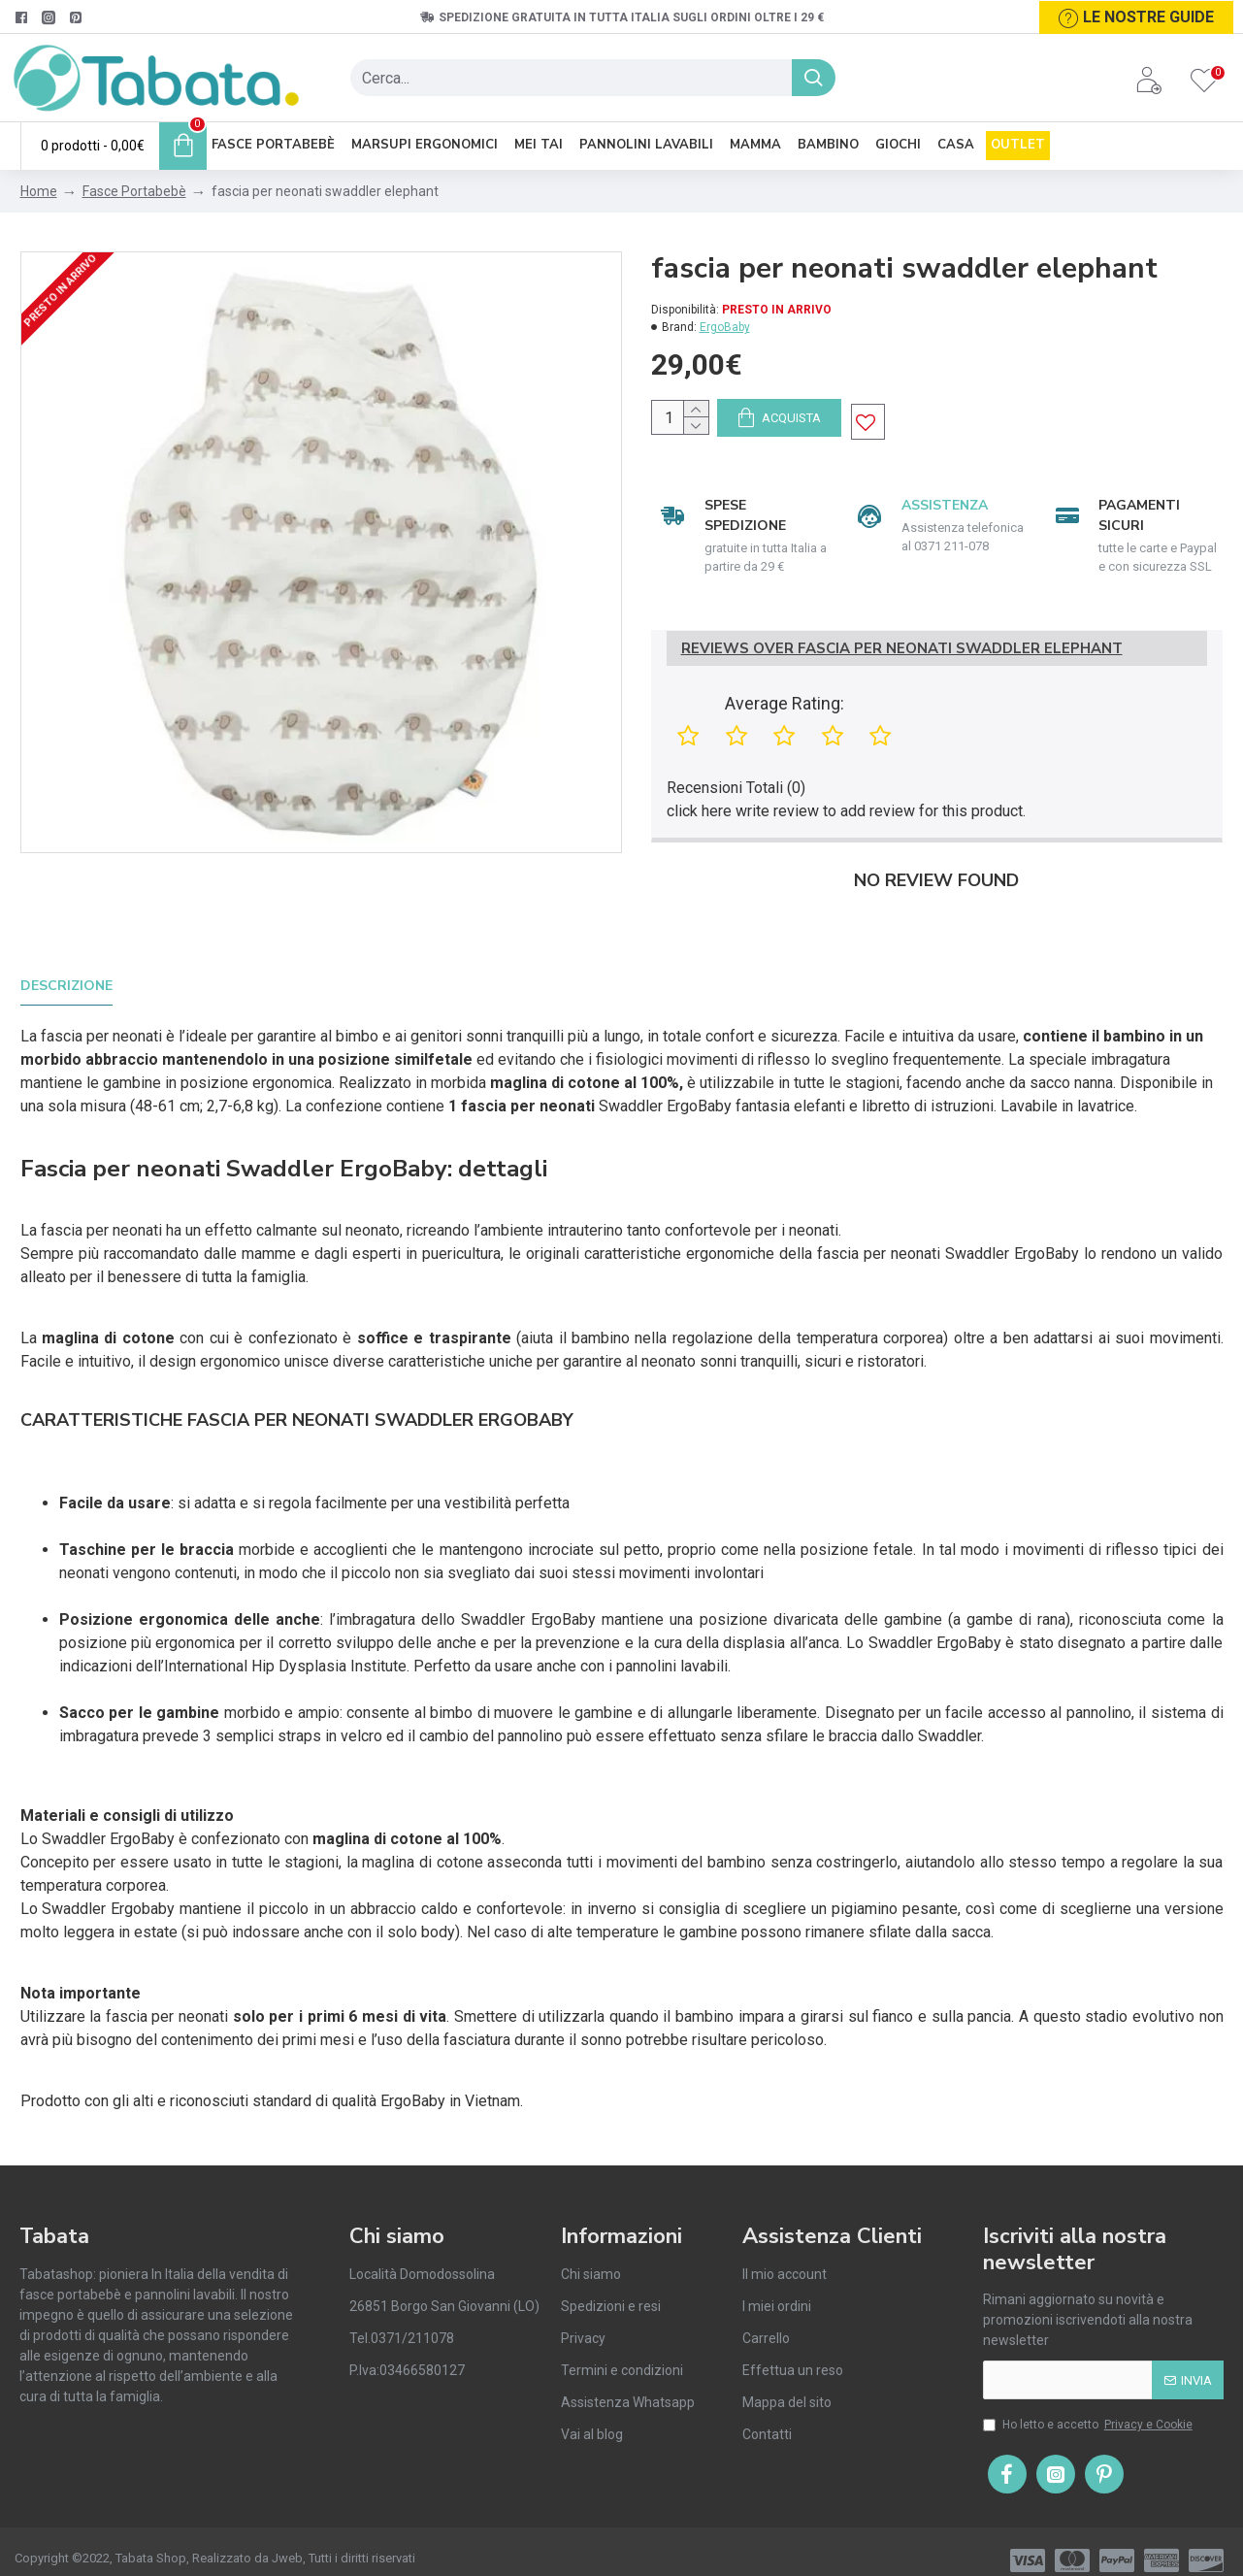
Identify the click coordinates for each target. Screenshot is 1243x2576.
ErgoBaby (725, 327)
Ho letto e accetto (1089, 2407)
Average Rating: (784, 723)
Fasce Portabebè (134, 191)
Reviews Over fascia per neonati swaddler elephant (902, 668)
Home (38, 191)
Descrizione (66, 987)
